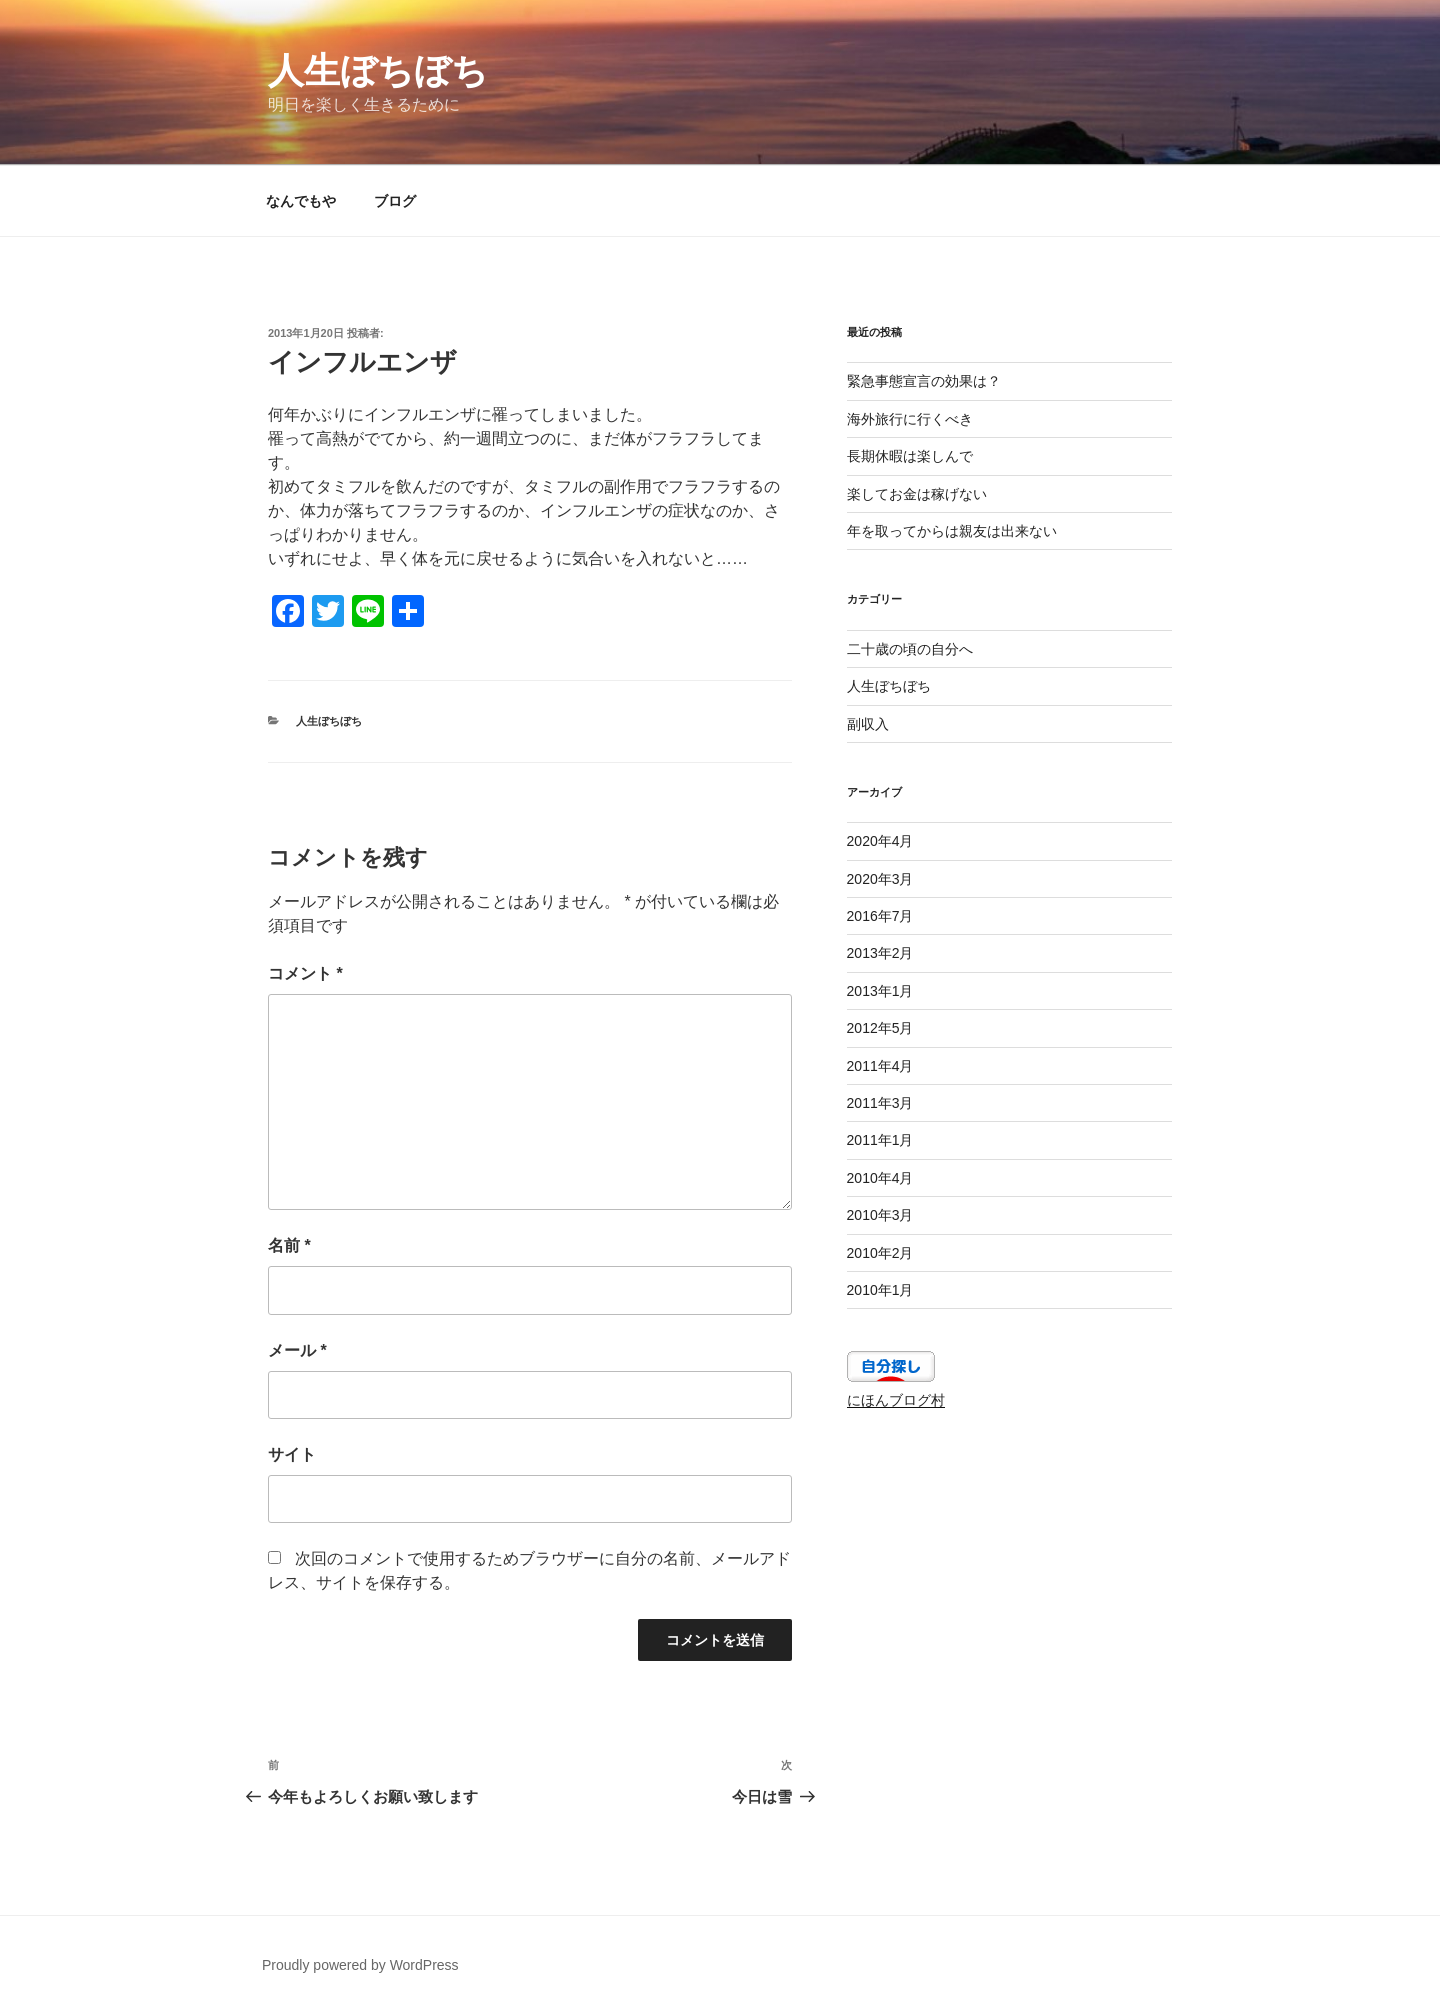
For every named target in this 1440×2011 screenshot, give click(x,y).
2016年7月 (880, 916)
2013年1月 (880, 991)
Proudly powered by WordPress (360, 1965)
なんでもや (301, 201)
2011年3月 (880, 1103)
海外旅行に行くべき (910, 419)
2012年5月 (880, 1028)
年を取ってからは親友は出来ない (952, 531)
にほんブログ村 (896, 1400)
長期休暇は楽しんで (910, 456)
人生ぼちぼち (378, 70)
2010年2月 (880, 1253)
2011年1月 (880, 1140)
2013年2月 (880, 953)
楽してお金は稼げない (917, 494)
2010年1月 (880, 1290)
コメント (305, 973)
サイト (292, 1454)
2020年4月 (880, 841)
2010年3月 (880, 1215)
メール (297, 1350)
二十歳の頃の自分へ (910, 649)
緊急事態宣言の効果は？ (924, 381)
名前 (289, 1245)
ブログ (395, 201)
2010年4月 (880, 1178)
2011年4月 (880, 1066)
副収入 (868, 724)
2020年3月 (880, 879)
